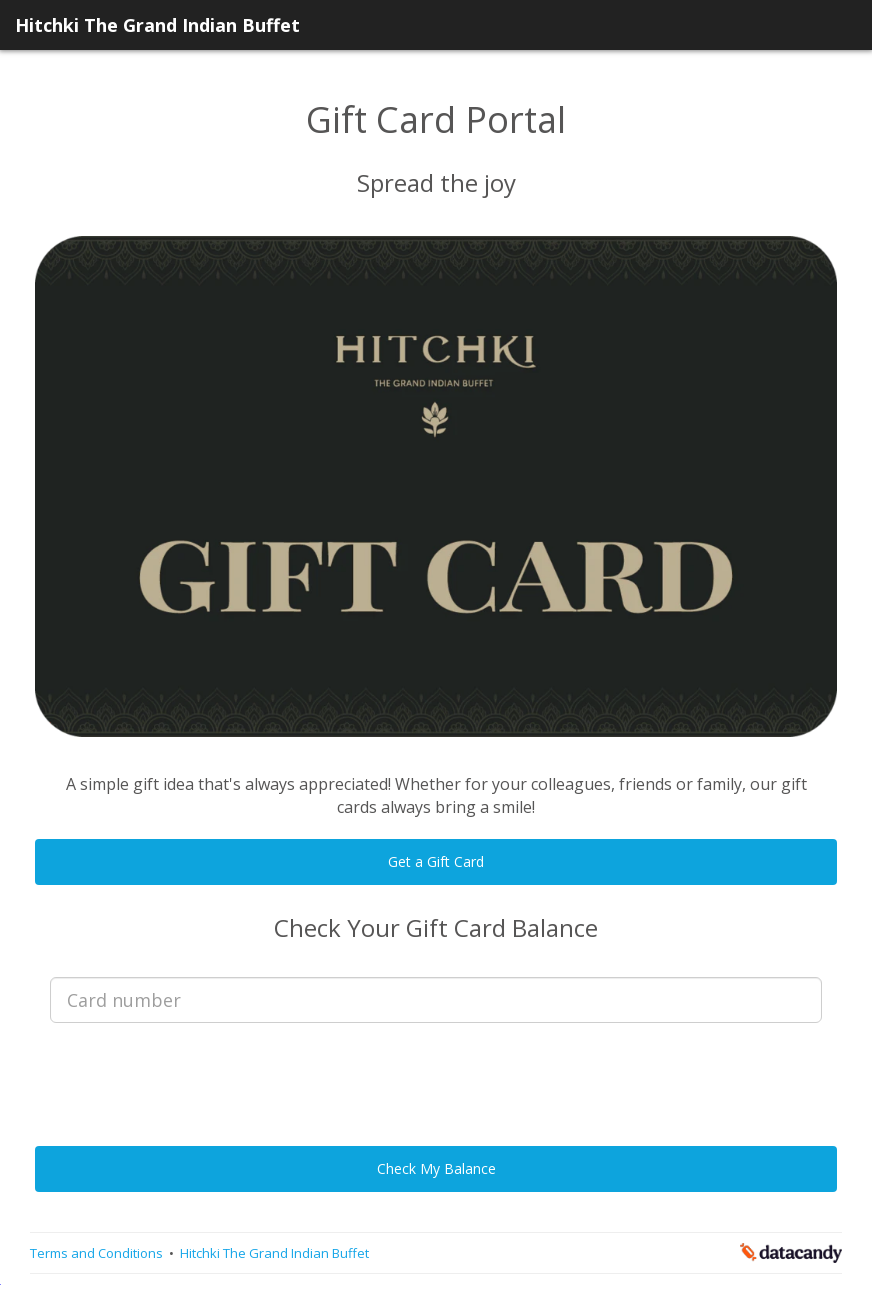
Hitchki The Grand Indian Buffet (157, 25)
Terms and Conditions (98, 1253)
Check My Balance (436, 1168)
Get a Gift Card (436, 861)
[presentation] (436, 1077)
